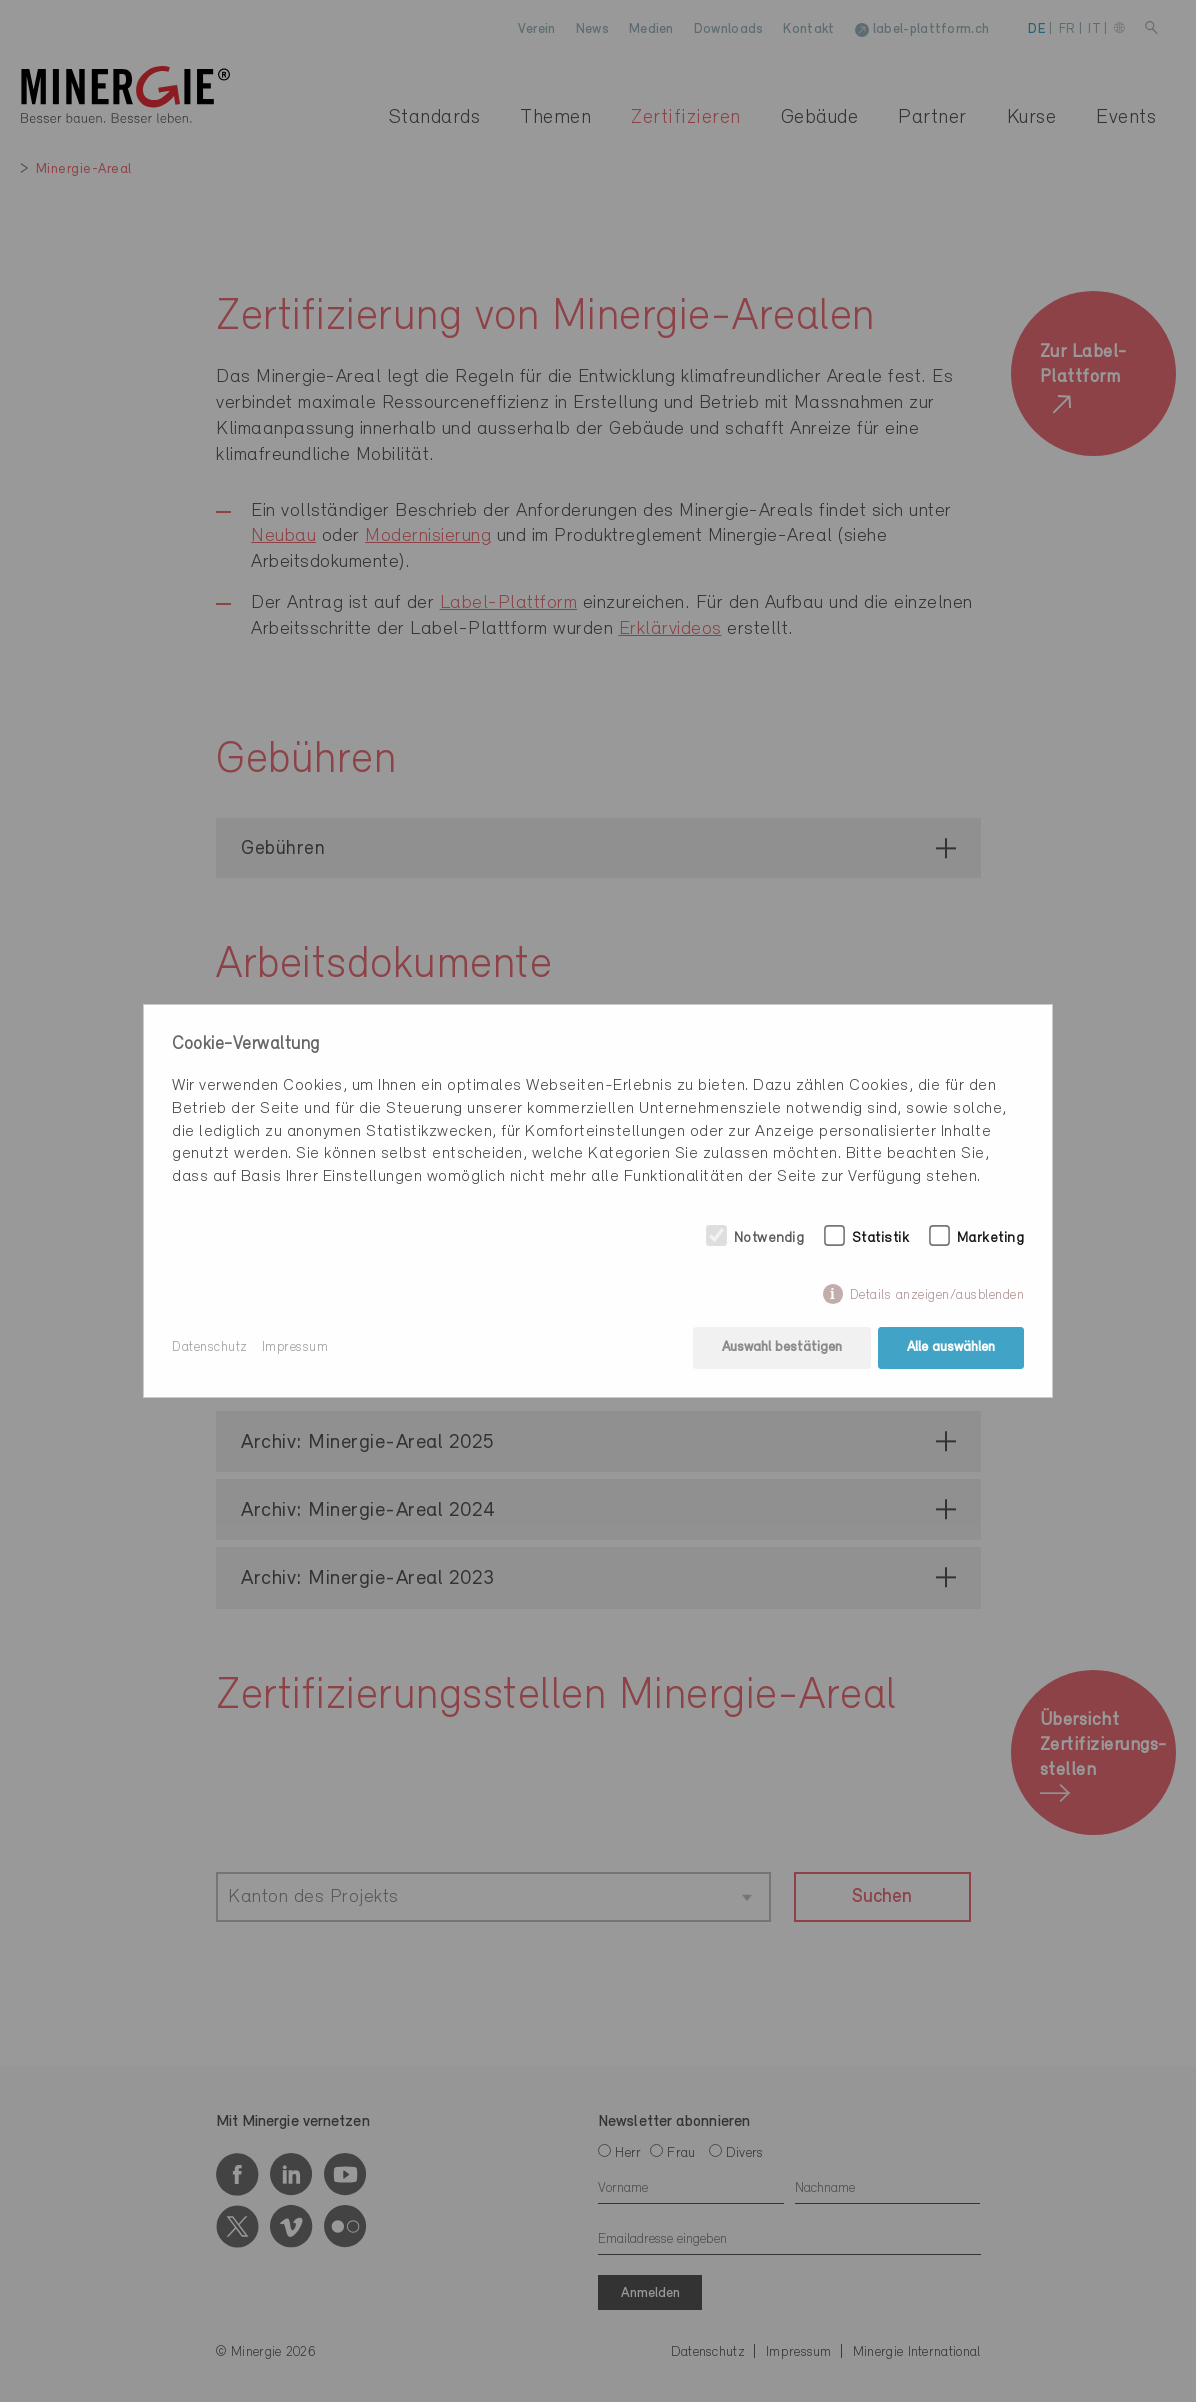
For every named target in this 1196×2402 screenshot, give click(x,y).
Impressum (295, 1347)
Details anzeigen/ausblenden (937, 1295)
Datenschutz (210, 1347)
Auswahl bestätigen (782, 1347)
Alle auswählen (951, 1347)
